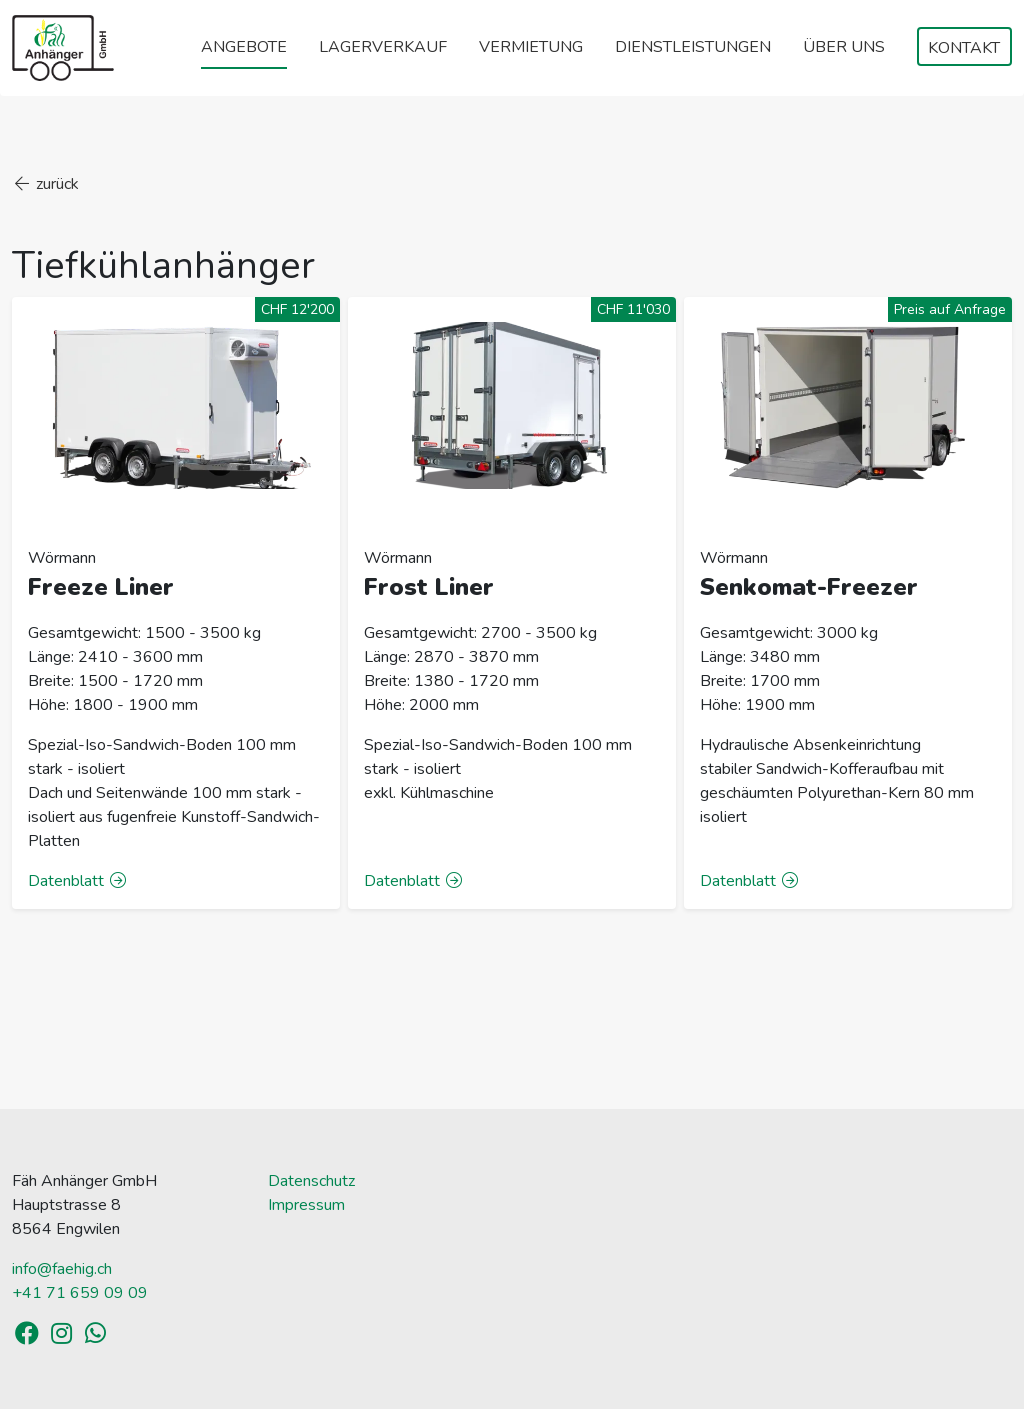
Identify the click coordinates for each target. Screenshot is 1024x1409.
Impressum (306, 1205)
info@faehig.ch (62, 1269)
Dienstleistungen (693, 47)
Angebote (244, 47)
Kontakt (964, 48)
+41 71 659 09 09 (80, 1293)
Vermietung (531, 47)
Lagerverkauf (383, 47)
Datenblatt (78, 881)
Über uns (844, 47)
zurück (45, 184)
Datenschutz (311, 1181)
